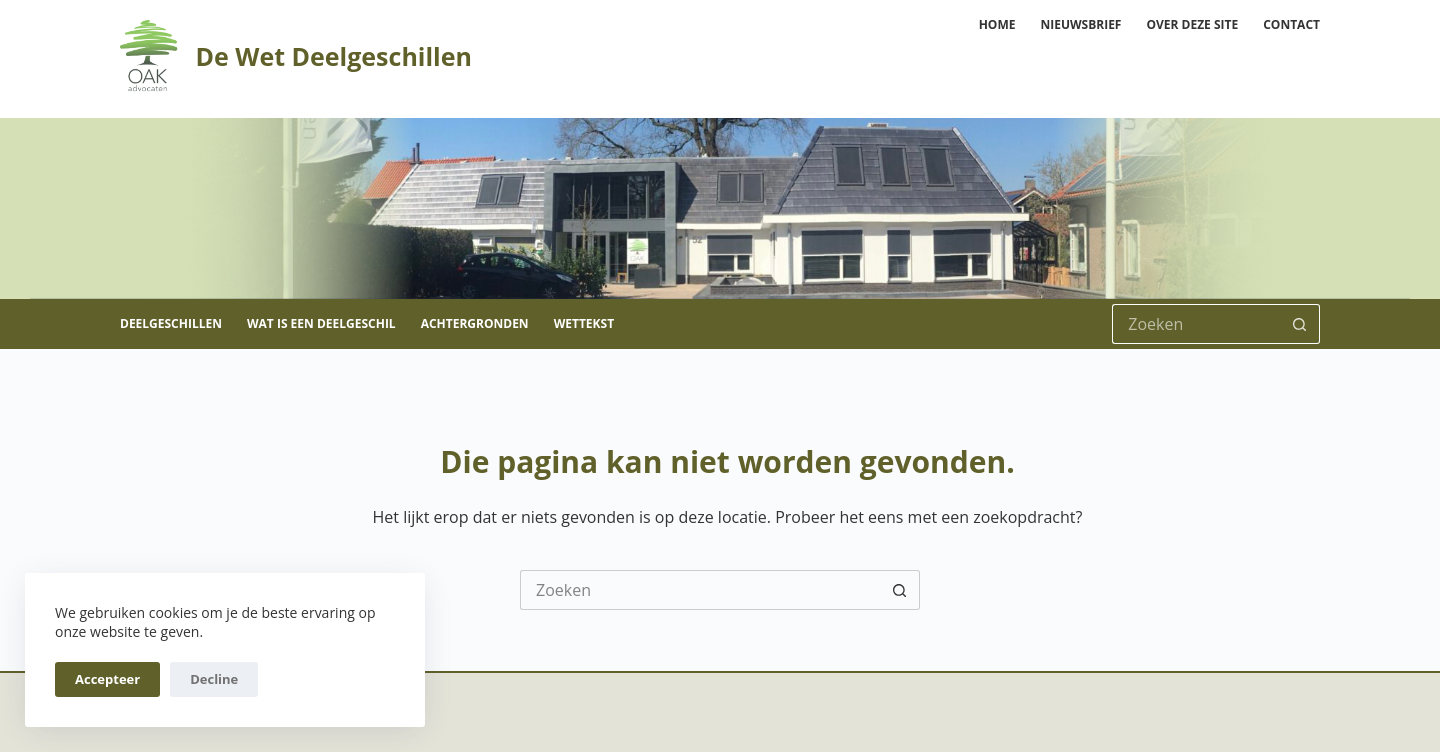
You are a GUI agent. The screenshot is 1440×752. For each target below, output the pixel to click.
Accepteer (107, 679)
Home (997, 24)
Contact (1291, 24)
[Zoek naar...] (1196, 324)
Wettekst (584, 323)
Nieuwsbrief (1080, 24)
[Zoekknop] (1300, 324)
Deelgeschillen (171, 323)
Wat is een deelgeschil (321, 323)
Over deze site (1192, 24)
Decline (214, 679)
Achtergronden (475, 323)
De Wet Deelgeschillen (333, 56)
